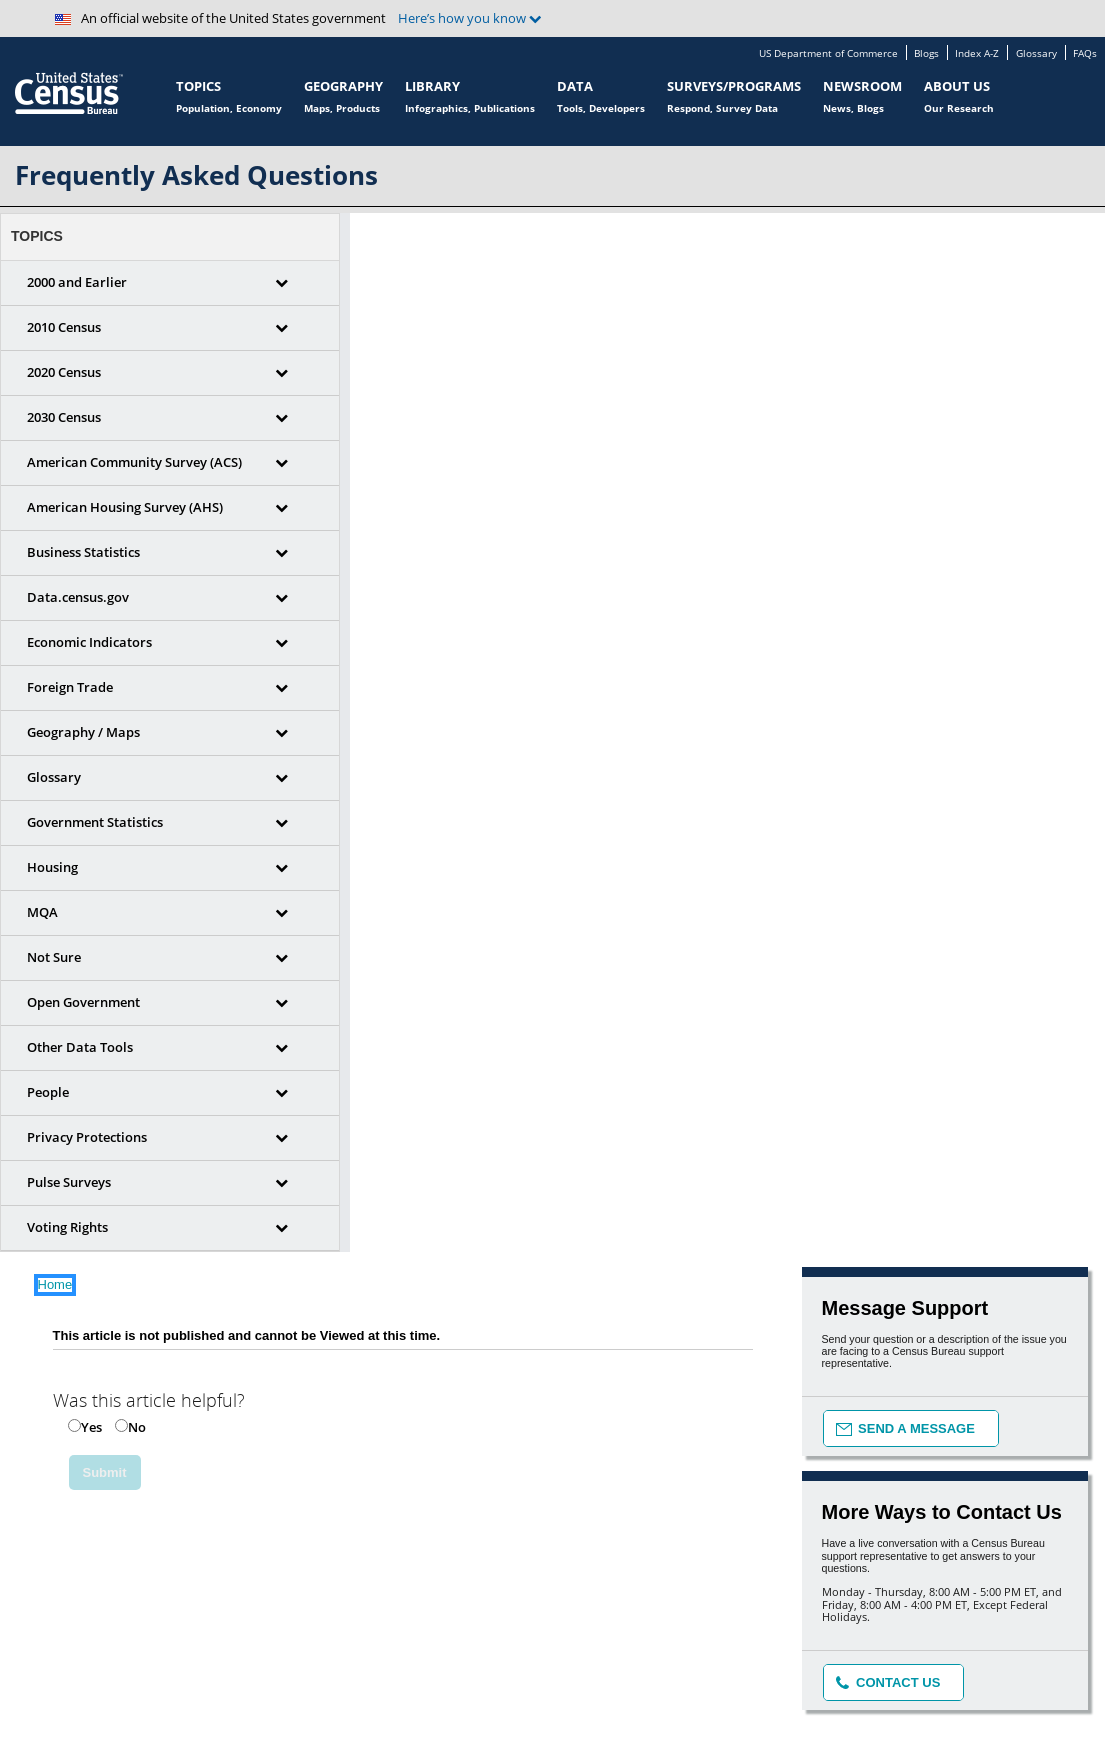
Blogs (926, 54)
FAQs (1085, 54)
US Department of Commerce (828, 54)
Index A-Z (977, 54)
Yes (91, 1427)
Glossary (1036, 54)
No (137, 1427)
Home (55, 1285)
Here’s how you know (470, 18)
